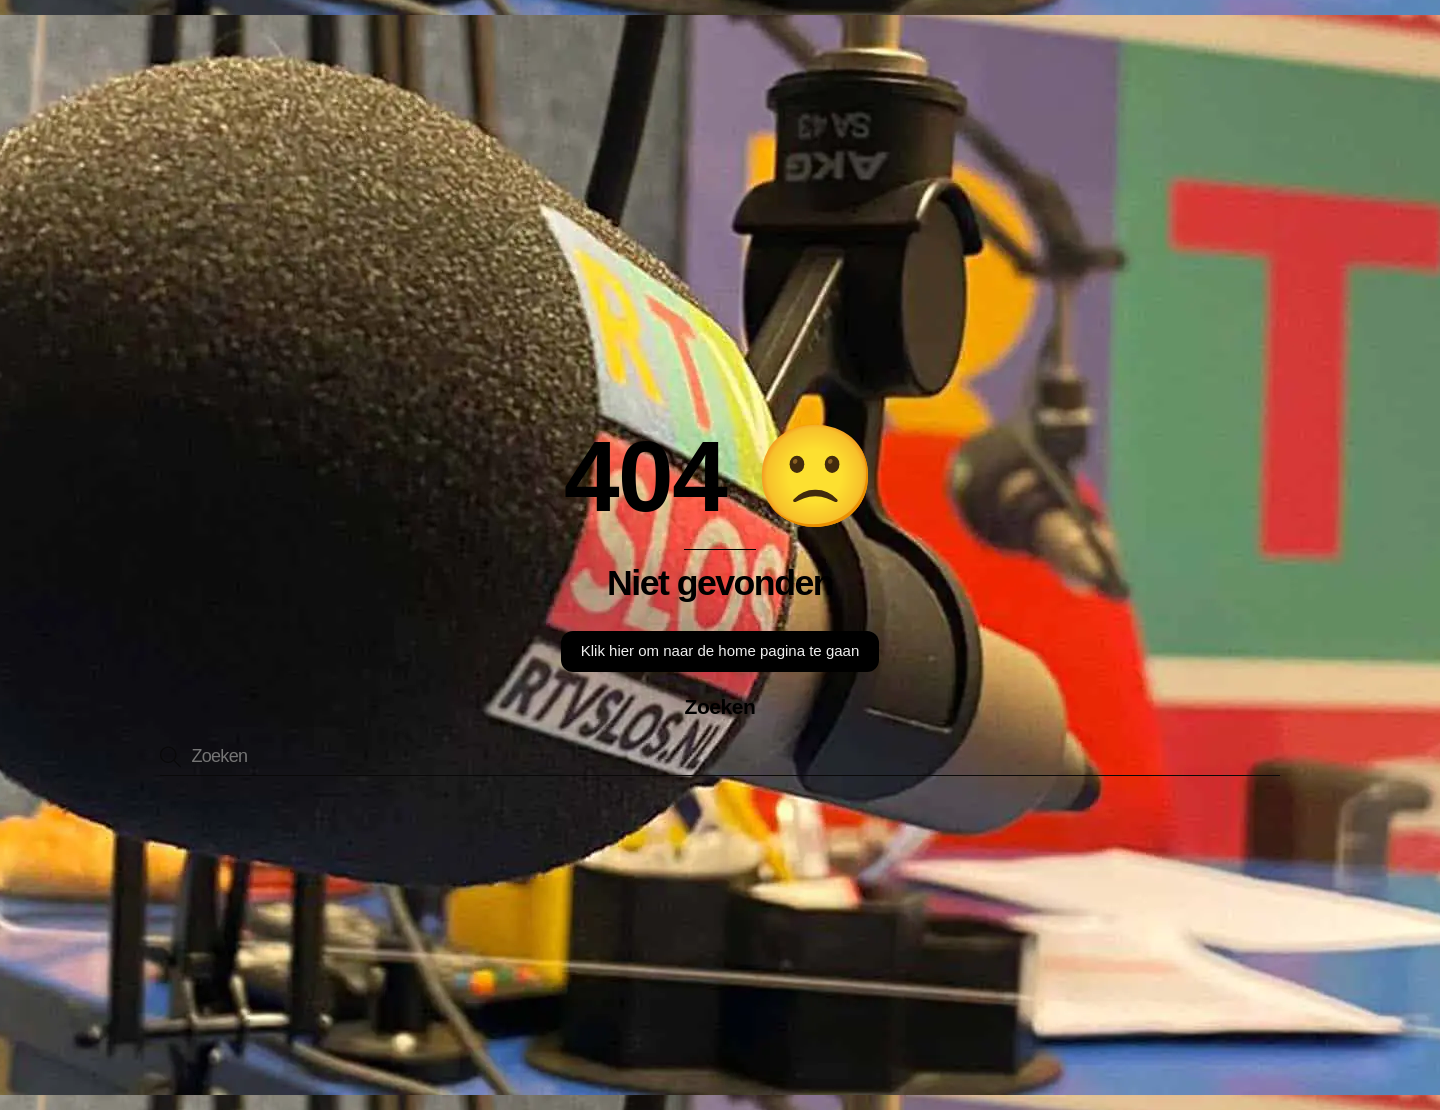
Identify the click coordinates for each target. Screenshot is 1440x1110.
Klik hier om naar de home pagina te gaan (720, 650)
